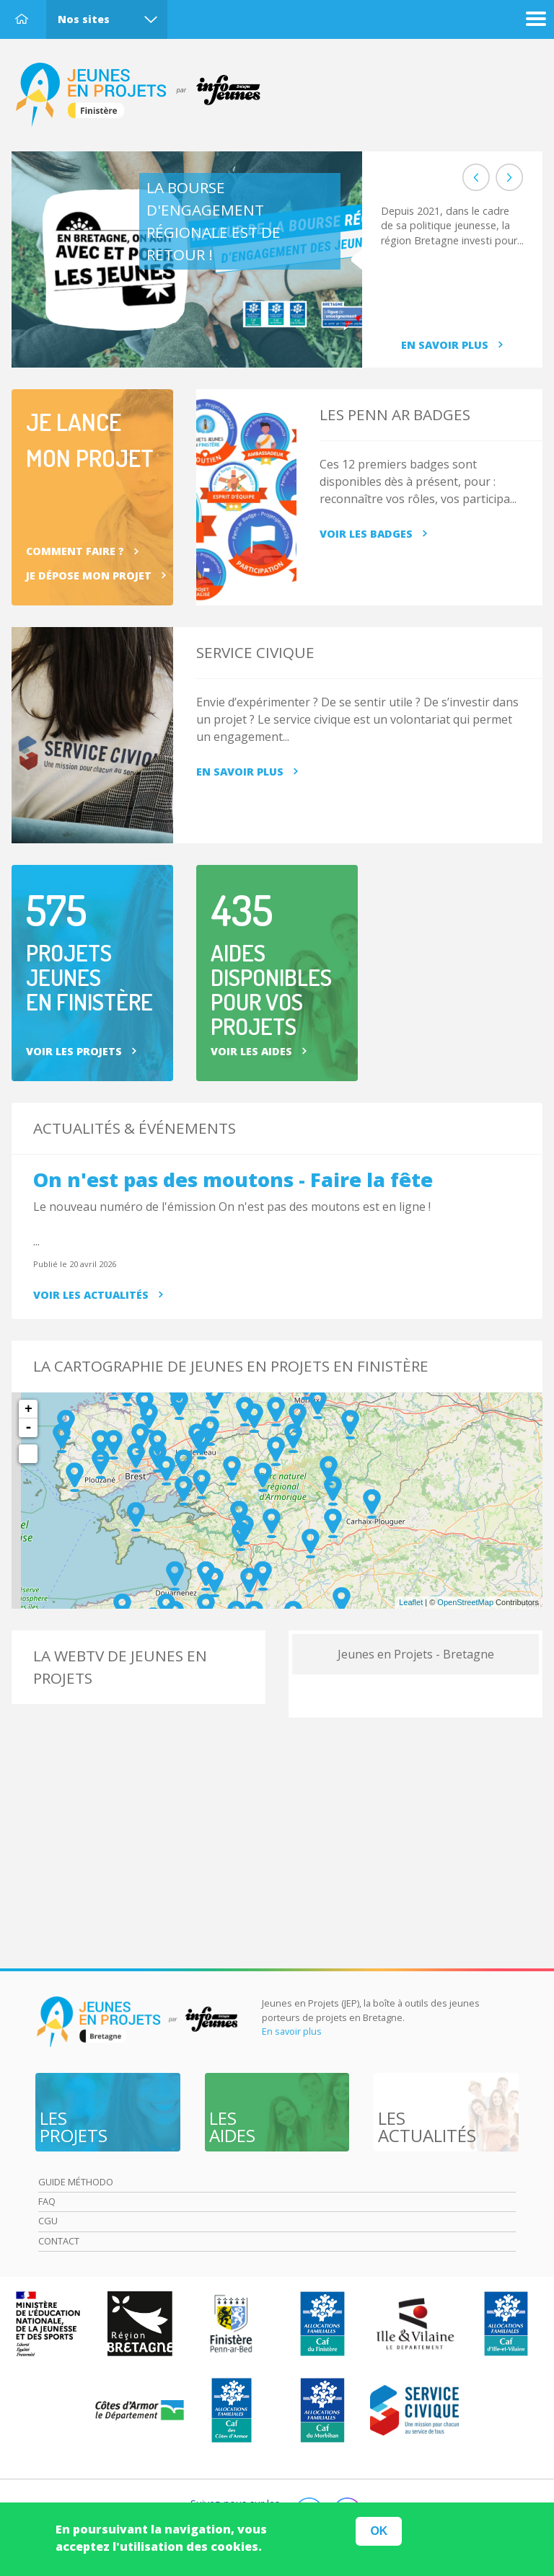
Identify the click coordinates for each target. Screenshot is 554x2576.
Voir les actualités (91, 1295)
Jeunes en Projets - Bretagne (416, 1654)
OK (378, 2531)
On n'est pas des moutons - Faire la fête (233, 1179)
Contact (58, 2240)
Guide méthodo (75, 2181)
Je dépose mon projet (88, 575)
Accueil (21, 18)
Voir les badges (366, 534)
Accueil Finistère (146, 95)
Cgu (48, 2220)
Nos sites (84, 19)
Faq (47, 2201)
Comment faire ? (75, 551)
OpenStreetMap (465, 1602)
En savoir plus (444, 345)
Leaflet (411, 1602)
